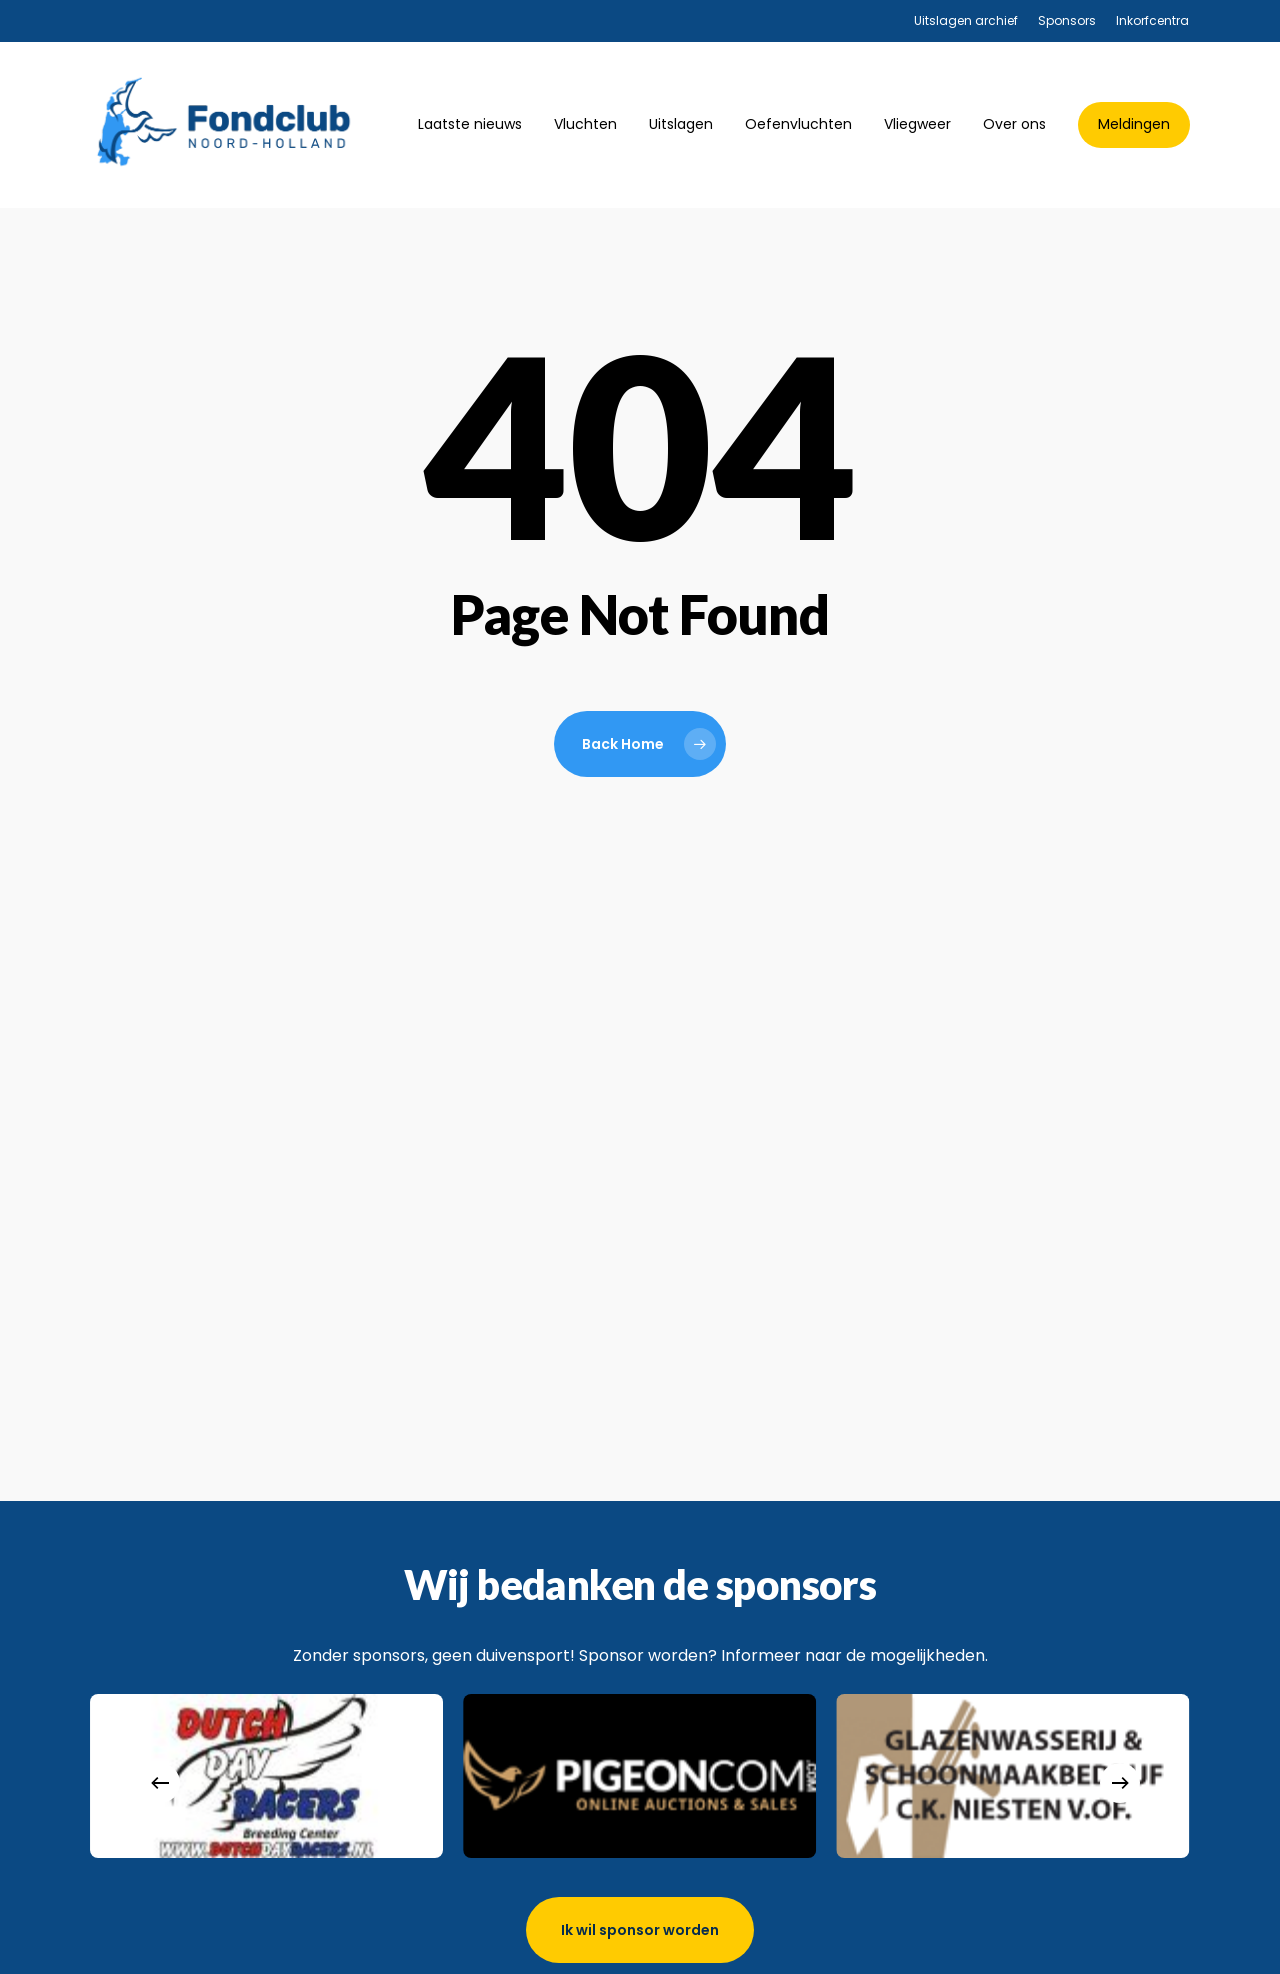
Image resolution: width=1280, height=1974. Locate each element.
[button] (640, 1930)
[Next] (1120, 1783)
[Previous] (160, 1783)
